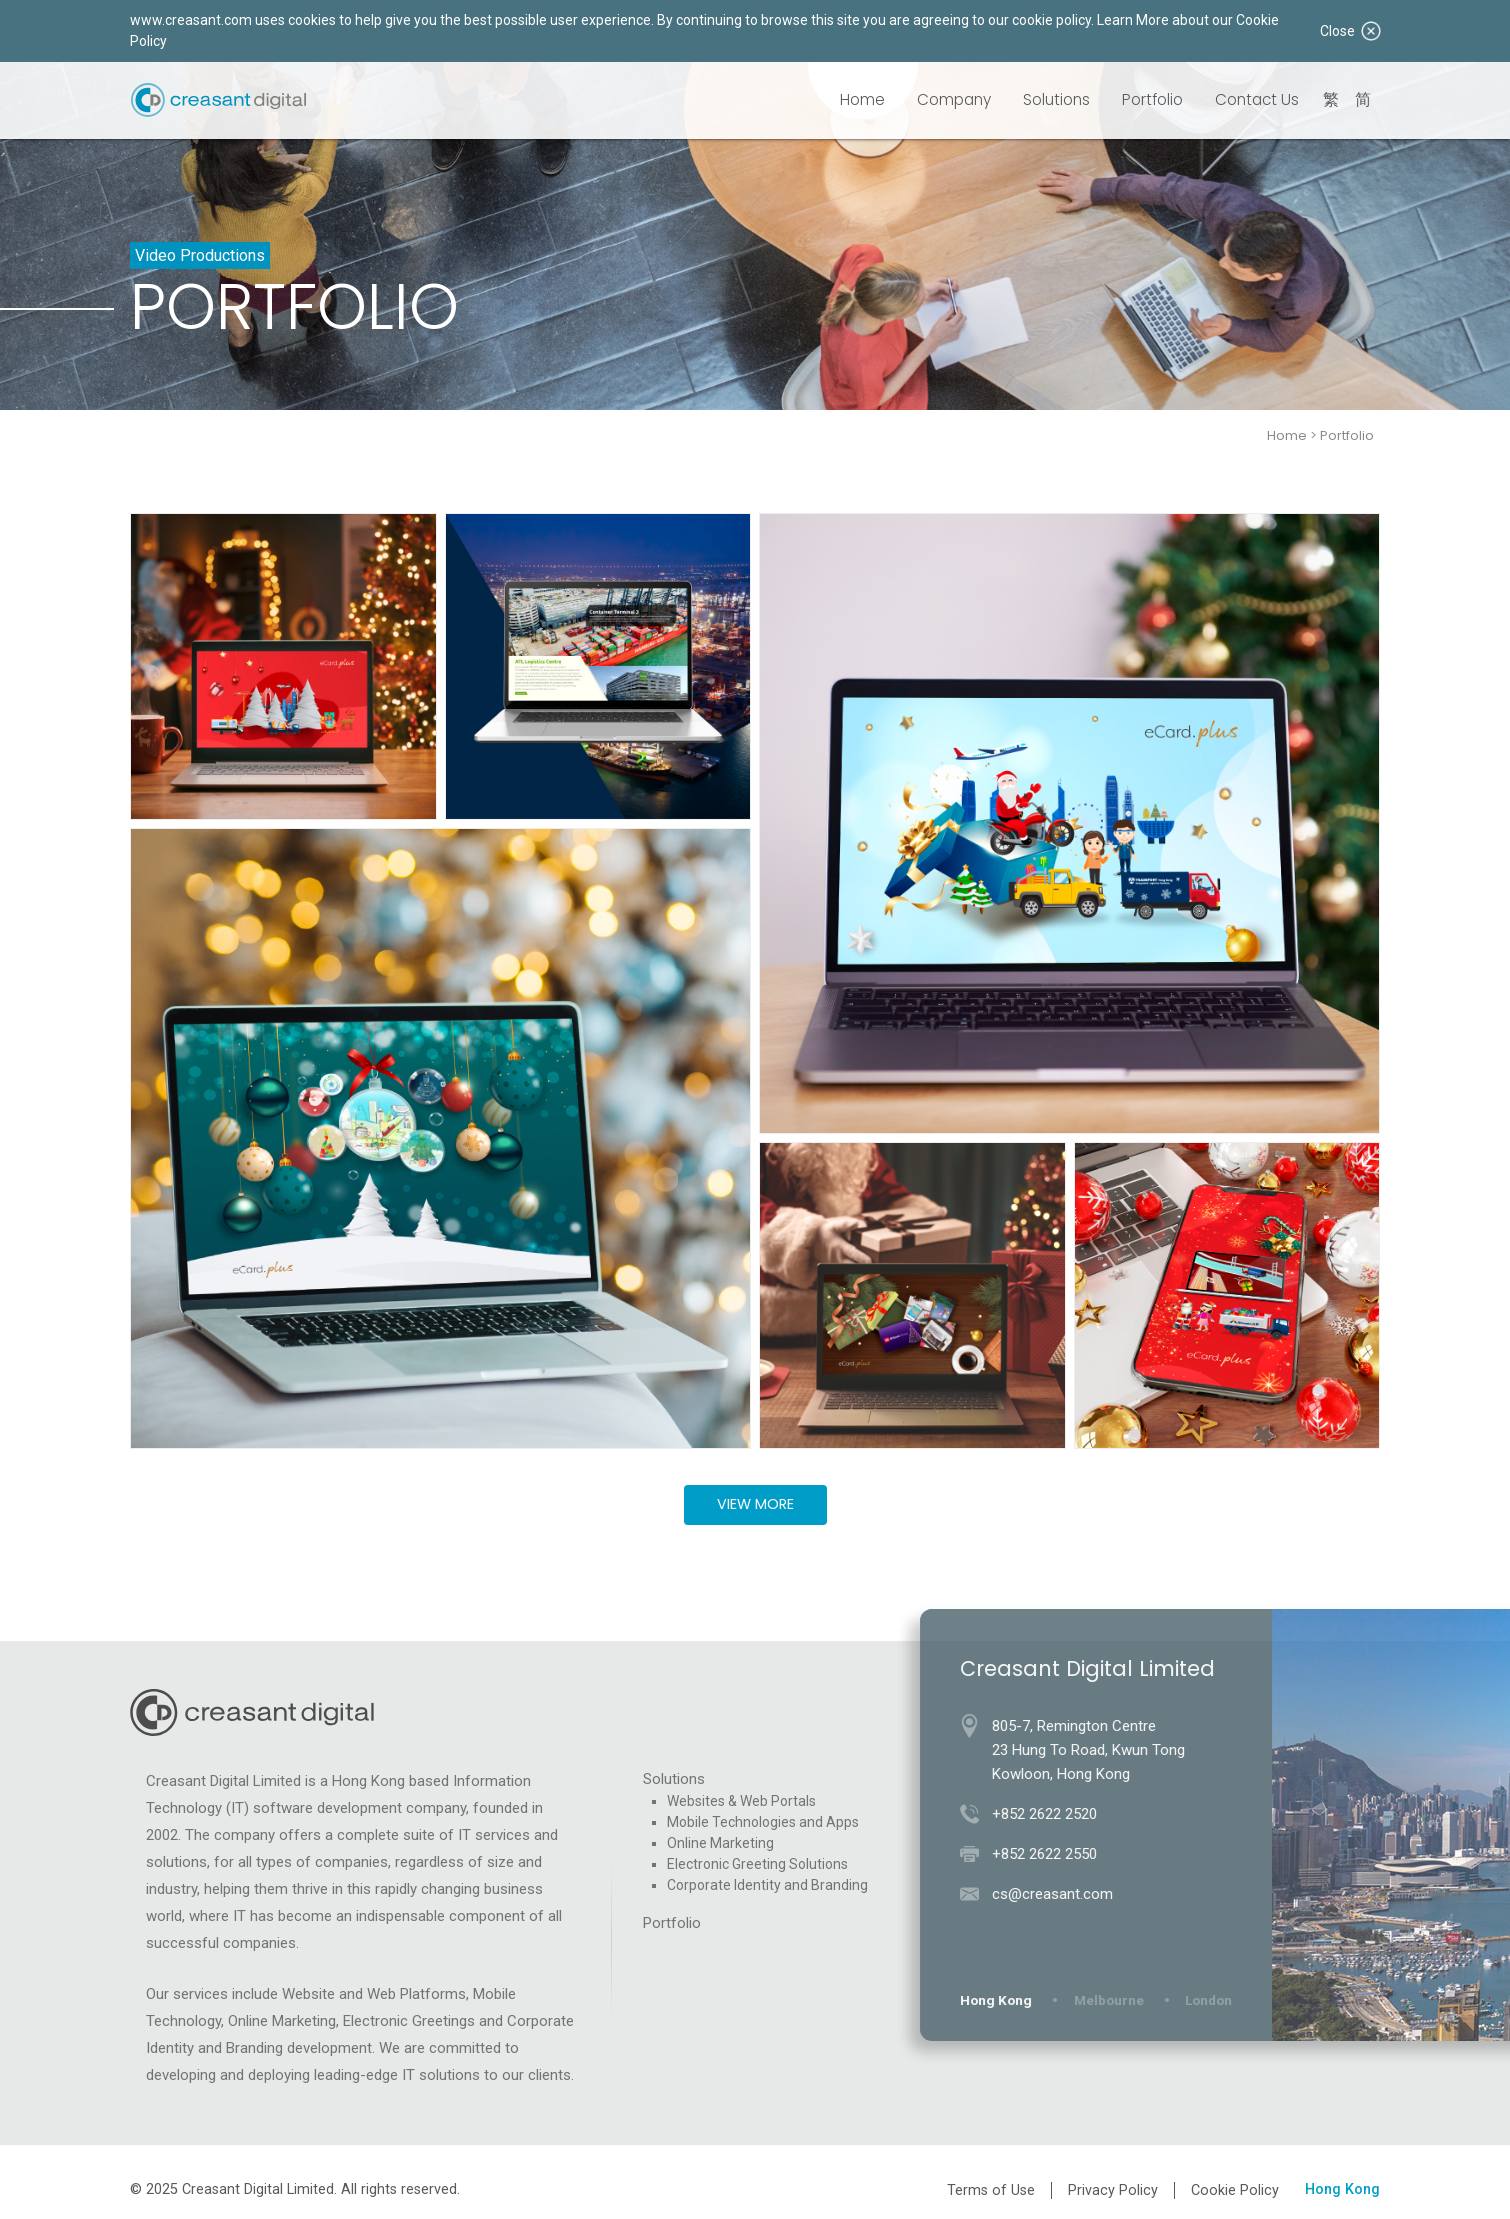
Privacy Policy (1113, 2190)
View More (755, 1504)
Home (862, 99)
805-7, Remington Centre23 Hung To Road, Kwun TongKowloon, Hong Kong (1096, 1750)
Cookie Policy (1235, 2190)
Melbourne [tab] (1117, 2000)
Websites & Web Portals (741, 1801)
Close (1350, 31)
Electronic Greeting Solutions (757, 1864)
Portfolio (1152, 99)
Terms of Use (991, 2190)
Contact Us (1257, 99)
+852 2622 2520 (1052, 1814)
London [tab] (1216, 2000)
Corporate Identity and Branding (767, 1885)
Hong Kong (1342, 2189)
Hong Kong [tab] (1004, 2000)
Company (954, 99)
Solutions (1056, 99)
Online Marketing (720, 1843)
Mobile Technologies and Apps (763, 1822)
